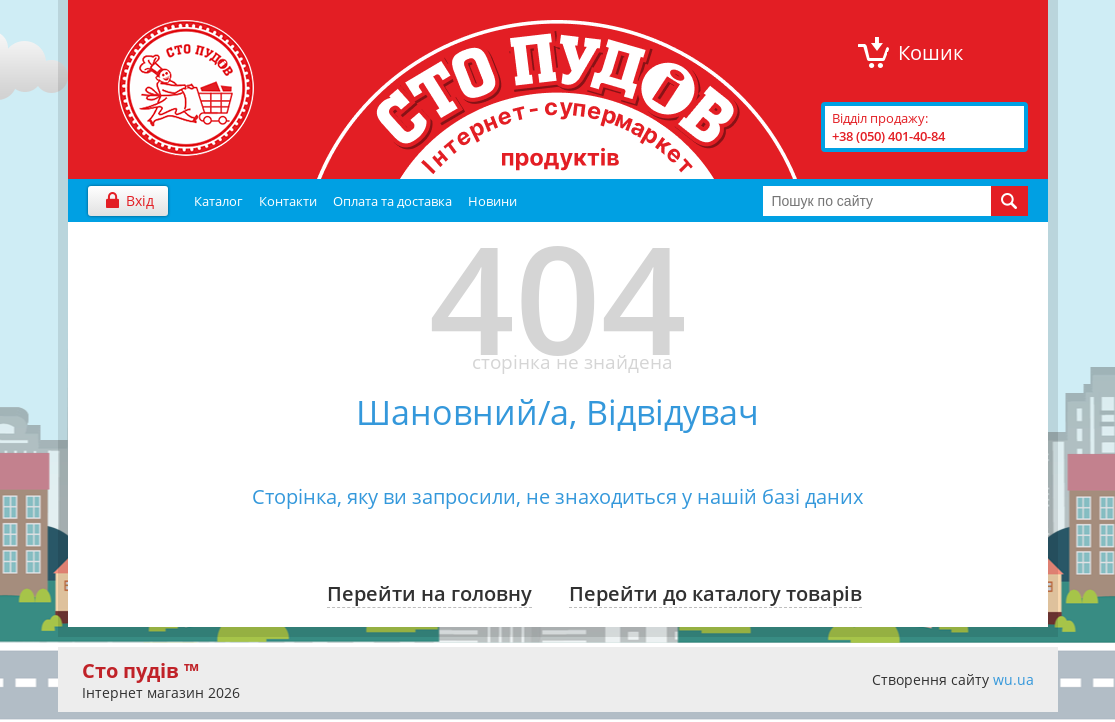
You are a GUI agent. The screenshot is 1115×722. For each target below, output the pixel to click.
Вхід (140, 200)
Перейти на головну (429, 593)
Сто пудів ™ (140, 670)
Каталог (218, 201)
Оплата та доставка (392, 201)
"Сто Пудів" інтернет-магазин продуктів (186, 88)
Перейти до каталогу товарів (715, 593)
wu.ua (1013, 679)
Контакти (288, 201)
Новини (492, 201)
